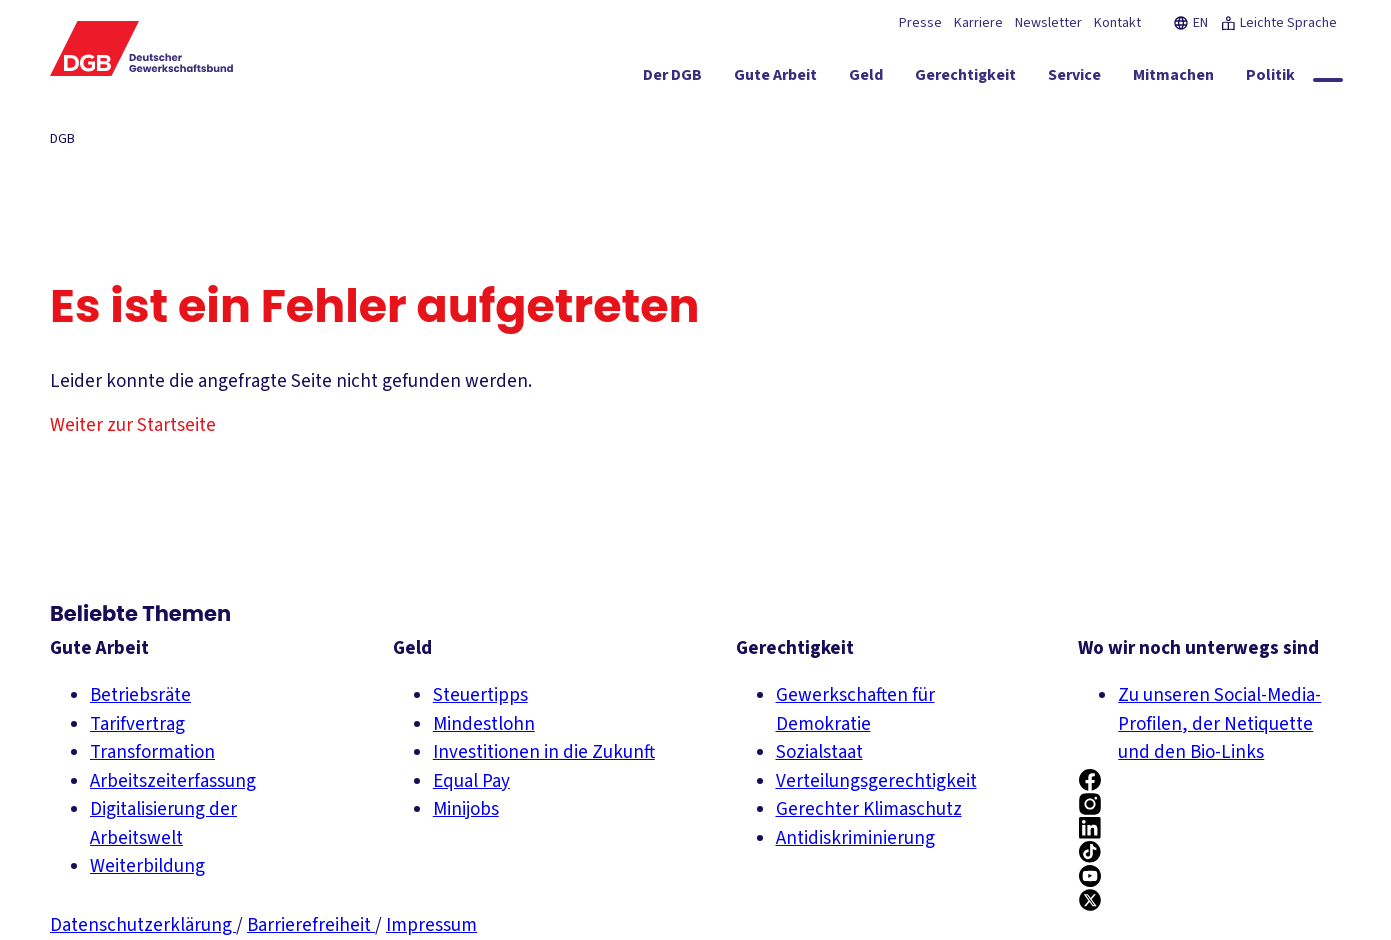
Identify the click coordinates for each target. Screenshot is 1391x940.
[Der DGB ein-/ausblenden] (672, 79)
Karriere (978, 23)
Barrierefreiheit (311, 925)
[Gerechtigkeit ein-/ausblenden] (965, 79)
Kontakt (1117, 23)
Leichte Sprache (1278, 23)
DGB (62, 139)
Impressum (431, 925)
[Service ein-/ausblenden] (1074, 79)
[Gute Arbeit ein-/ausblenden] (775, 79)
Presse (920, 23)
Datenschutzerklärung (143, 925)
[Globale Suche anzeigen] (1328, 80)
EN (1190, 23)
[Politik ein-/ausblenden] (1270, 79)
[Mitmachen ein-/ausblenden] (1173, 79)
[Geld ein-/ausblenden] (866, 79)
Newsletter (1048, 23)
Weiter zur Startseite (133, 425)
